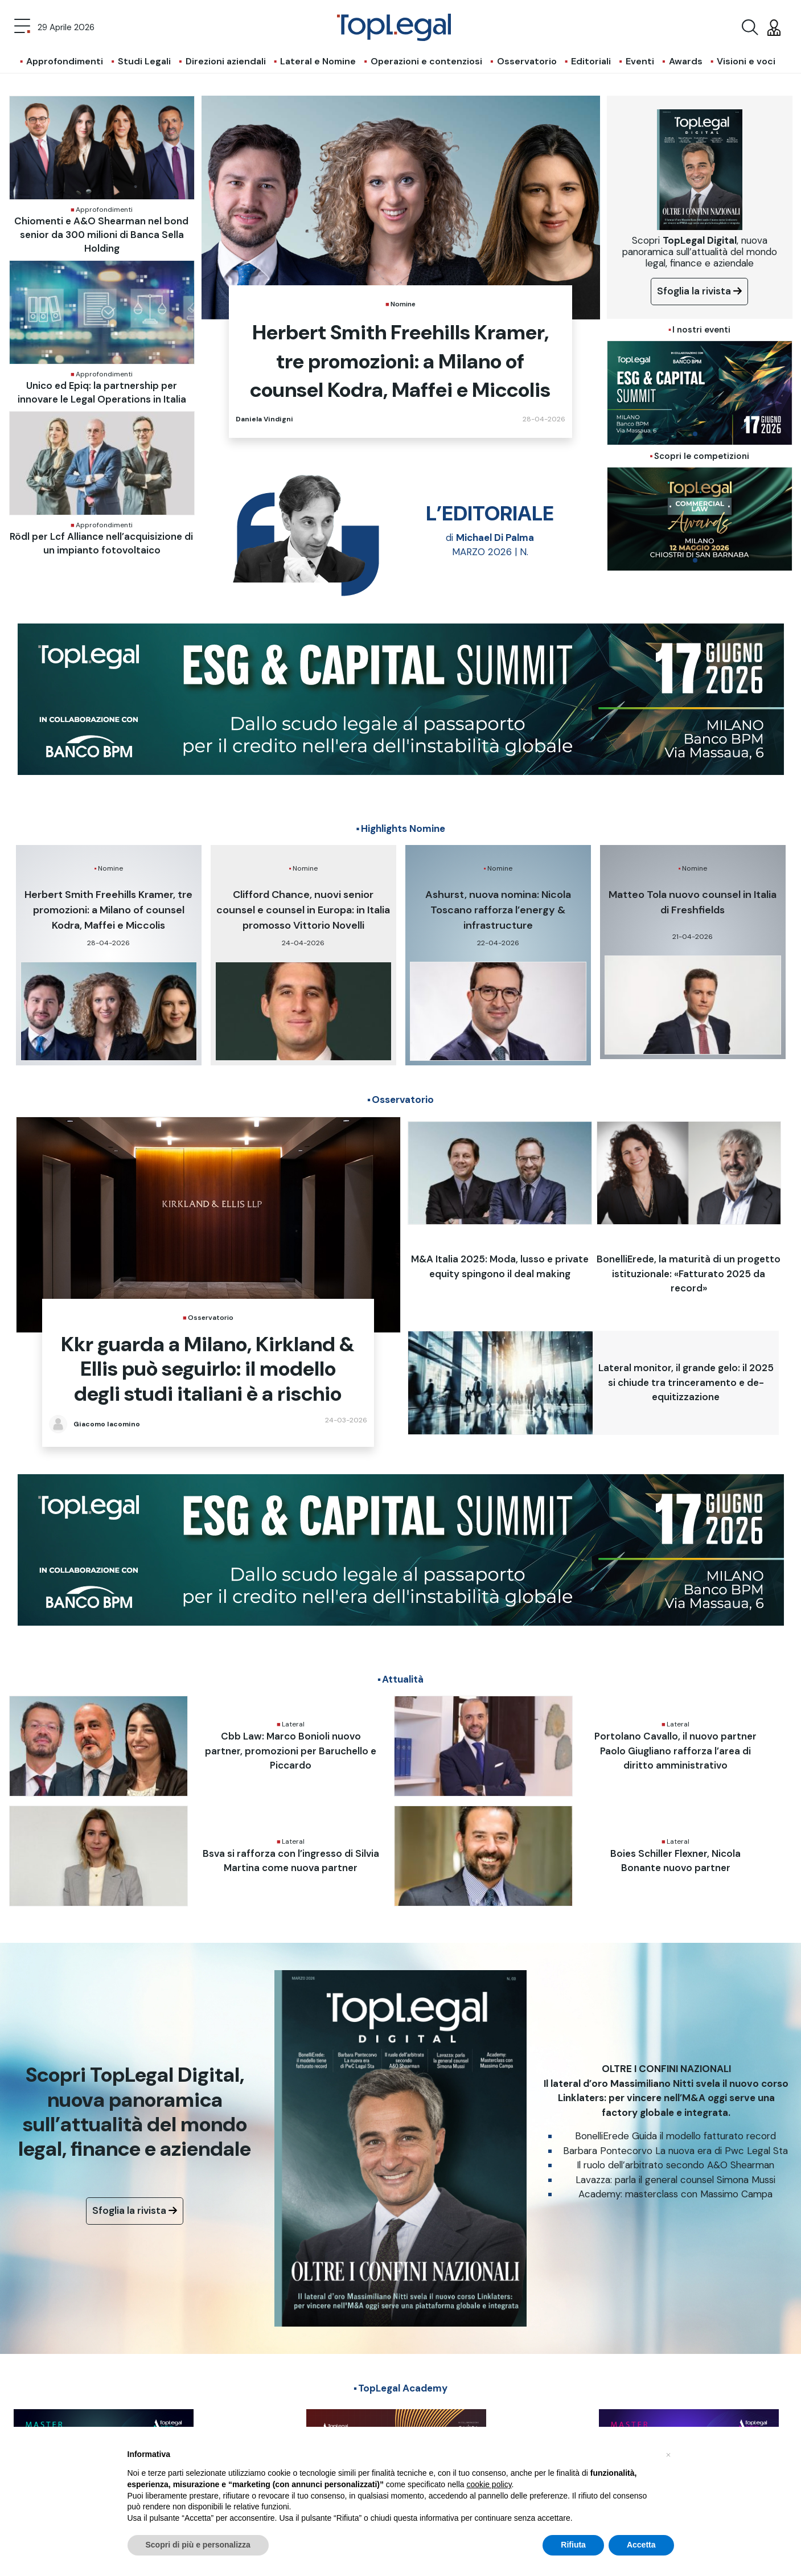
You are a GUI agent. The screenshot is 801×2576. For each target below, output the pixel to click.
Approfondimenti (64, 61)
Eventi (640, 61)
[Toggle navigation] (22, 27)
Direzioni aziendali (226, 61)
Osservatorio (527, 61)
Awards (686, 61)
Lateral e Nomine (318, 61)
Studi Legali (144, 61)
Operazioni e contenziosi (426, 61)
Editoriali (591, 61)
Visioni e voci (746, 61)
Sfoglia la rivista (699, 291)
